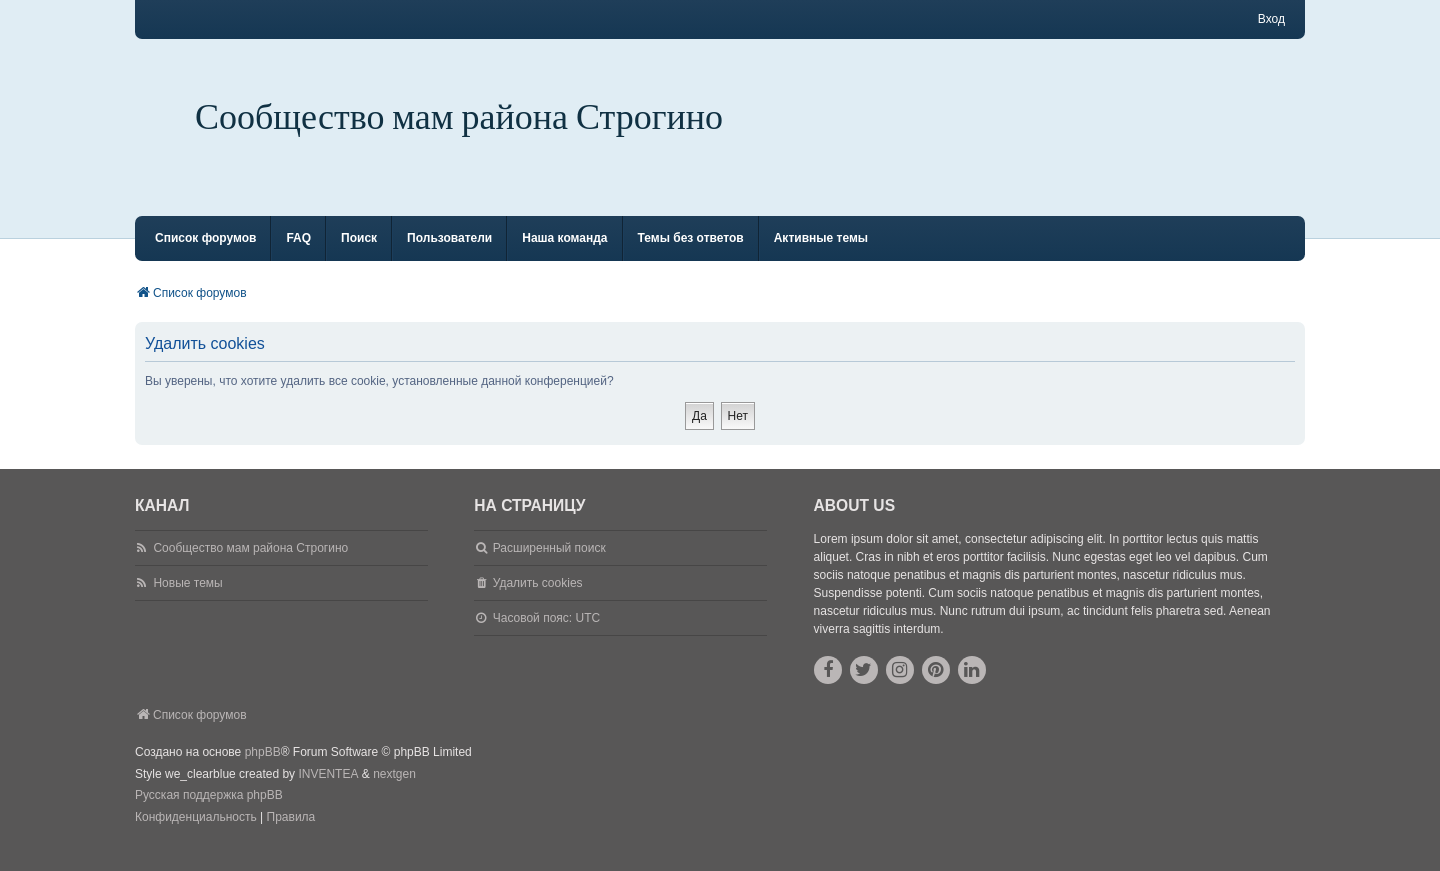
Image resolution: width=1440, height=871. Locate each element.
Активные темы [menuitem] (821, 256)
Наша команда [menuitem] (564, 256)
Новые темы (187, 601)
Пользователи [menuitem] (449, 256)
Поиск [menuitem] (359, 256)
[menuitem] (196, 836)
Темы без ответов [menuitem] (691, 256)
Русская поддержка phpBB (209, 813)
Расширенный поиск (549, 566)
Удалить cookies (538, 601)
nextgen (394, 792)
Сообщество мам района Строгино (459, 117)
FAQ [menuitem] (298, 256)
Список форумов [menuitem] (205, 256)
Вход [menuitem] (1271, 19)
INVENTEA (328, 792)
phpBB (263, 770)
